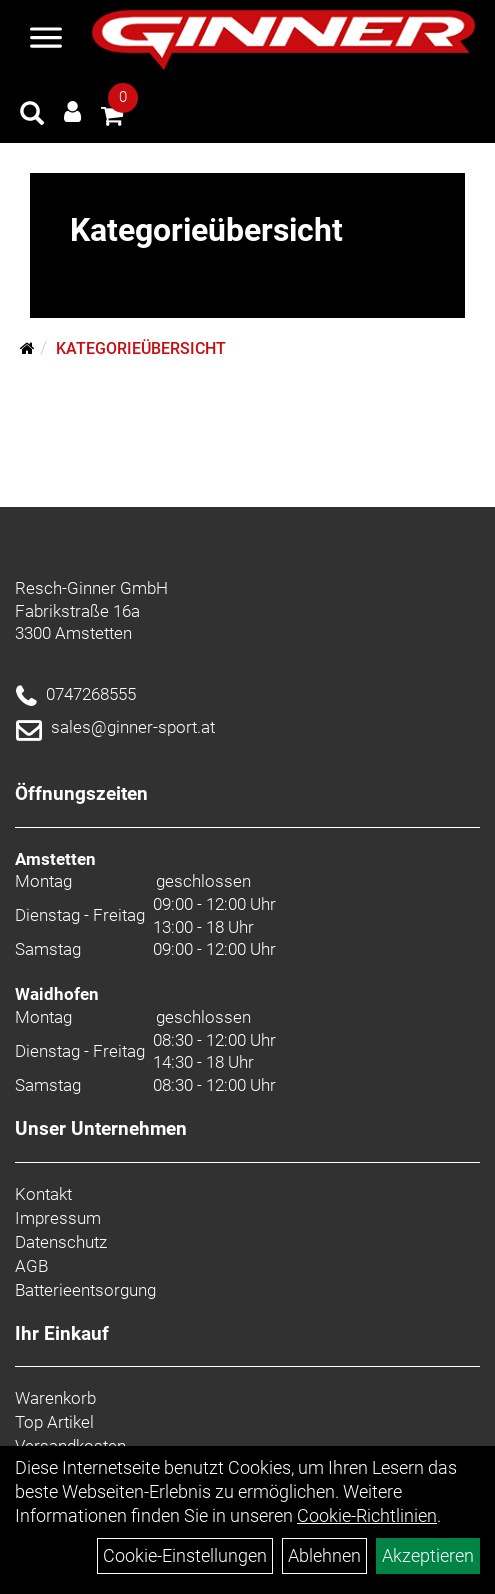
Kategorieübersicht (141, 348)
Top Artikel (54, 1422)
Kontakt (43, 1194)
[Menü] (46, 40)
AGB (31, 1266)
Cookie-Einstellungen (185, 1555)
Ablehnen (324, 1555)
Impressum (58, 1218)
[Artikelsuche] (32, 116)
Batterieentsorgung (85, 1290)
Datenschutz (61, 1242)
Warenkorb (55, 1398)
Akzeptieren (428, 1555)
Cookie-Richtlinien (367, 1515)
